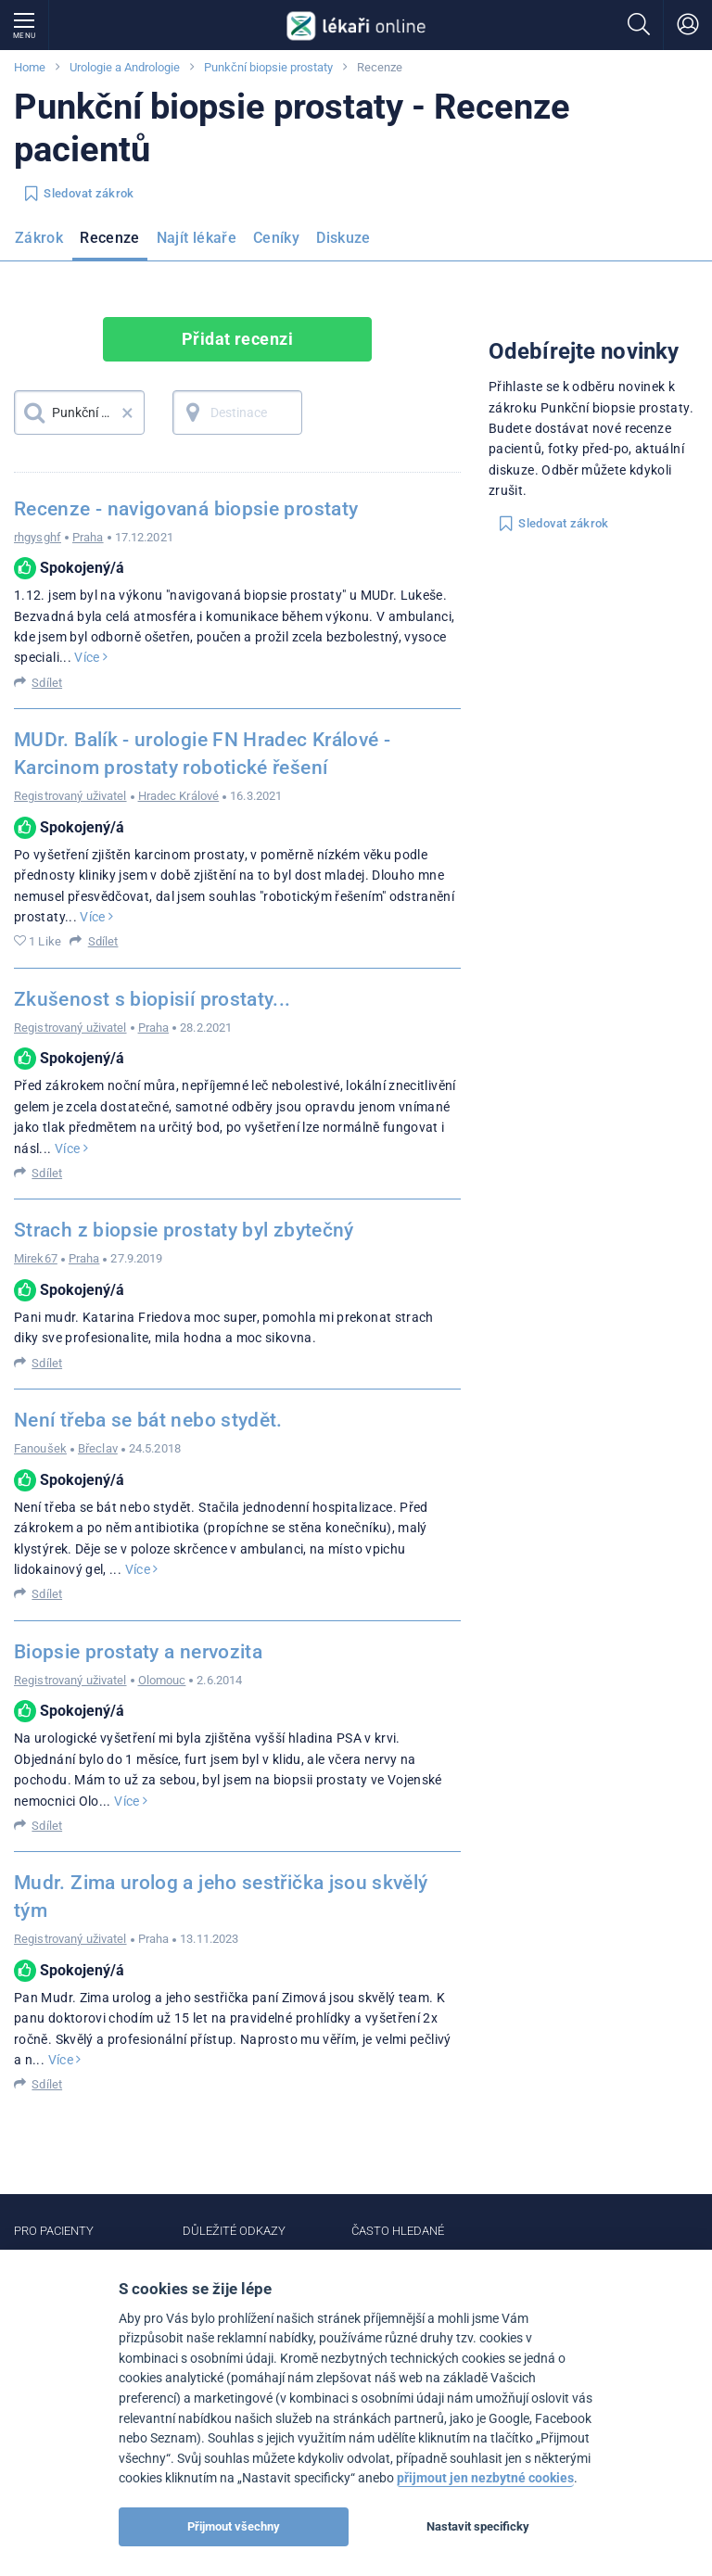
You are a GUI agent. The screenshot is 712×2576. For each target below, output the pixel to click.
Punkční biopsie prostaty (268, 67)
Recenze (110, 238)
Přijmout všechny (233, 2526)
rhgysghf (37, 537)
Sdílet (47, 683)
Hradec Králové (179, 796)
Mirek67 (35, 1258)
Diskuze (343, 238)
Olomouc (162, 1680)
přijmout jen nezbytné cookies (485, 2478)
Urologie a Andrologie (125, 67)
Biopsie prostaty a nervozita (138, 1652)
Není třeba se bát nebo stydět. (148, 1420)
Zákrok (39, 238)
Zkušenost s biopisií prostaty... (152, 999)
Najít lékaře (196, 238)
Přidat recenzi (237, 339)
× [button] (127, 412)
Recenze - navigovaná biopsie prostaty (186, 509)
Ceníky (276, 238)
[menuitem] (42, 243)
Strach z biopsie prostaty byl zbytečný (184, 1230)
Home (29, 67)
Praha (88, 537)
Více (91, 657)
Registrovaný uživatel (70, 796)
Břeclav (98, 1448)
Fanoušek (40, 1448)
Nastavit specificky (477, 2526)
